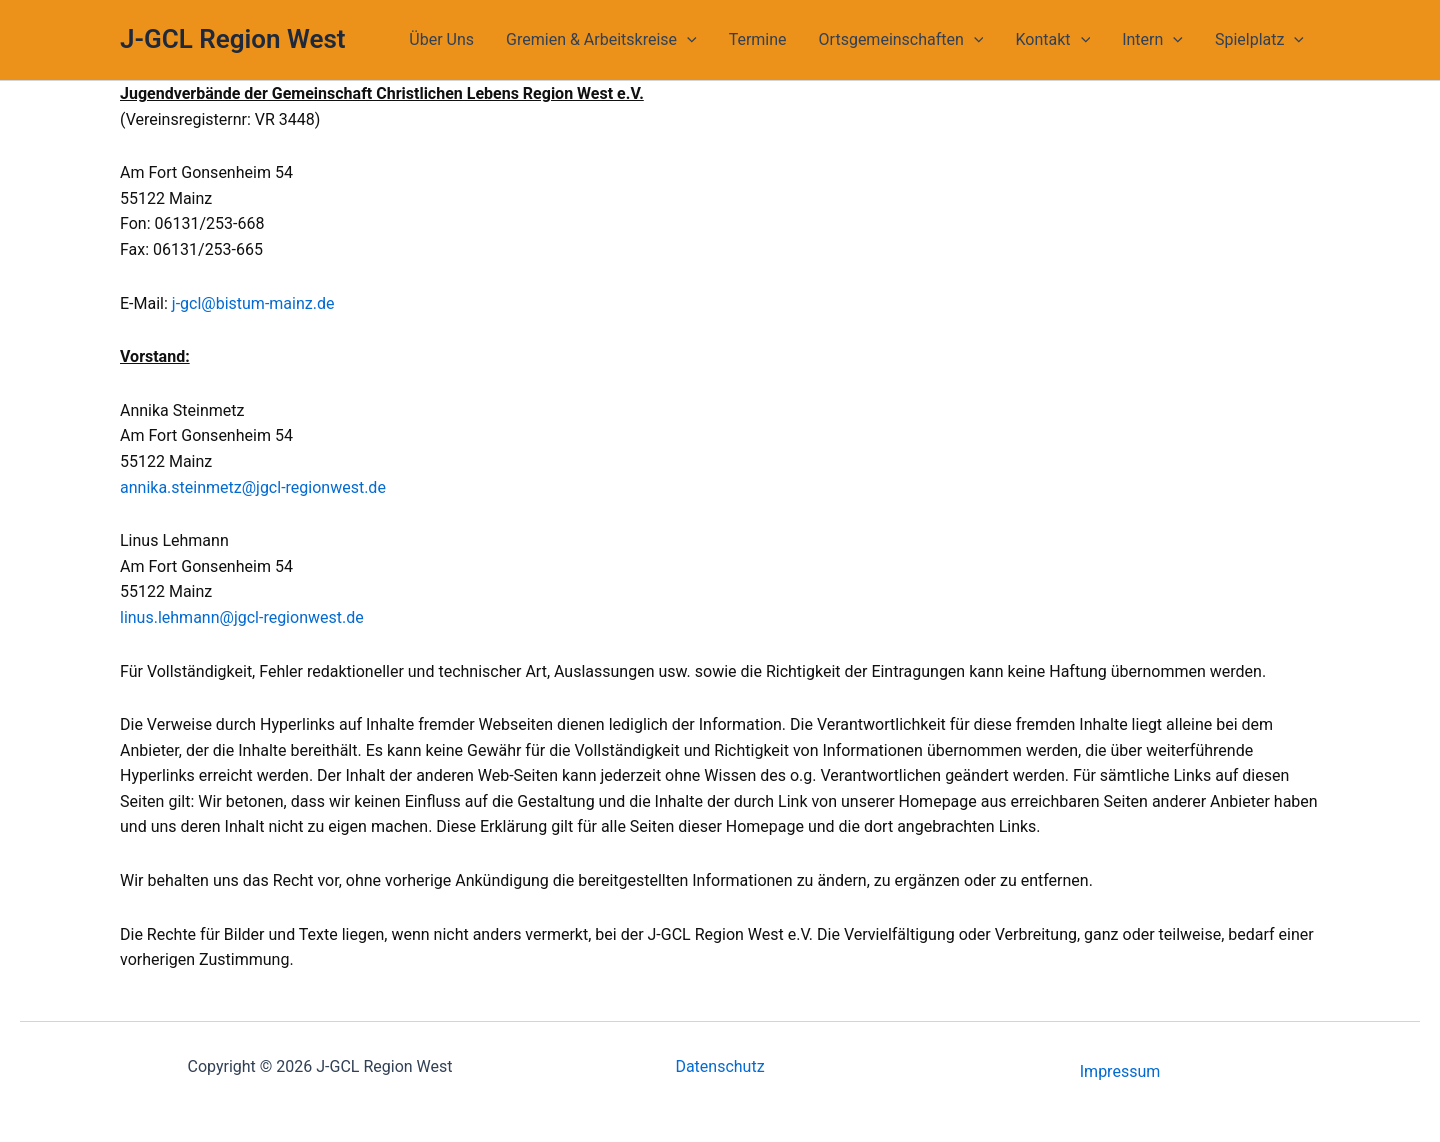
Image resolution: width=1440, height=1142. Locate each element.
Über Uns (441, 39)
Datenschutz (719, 1066)
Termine (758, 39)
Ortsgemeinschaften (901, 40)
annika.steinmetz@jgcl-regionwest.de (253, 487)
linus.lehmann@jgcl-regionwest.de (242, 617)
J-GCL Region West (233, 39)
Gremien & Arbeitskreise (601, 40)
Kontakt (1052, 40)
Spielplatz (1259, 40)
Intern (1152, 40)
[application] (687, 40)
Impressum (1120, 1071)
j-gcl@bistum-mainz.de (253, 303)
